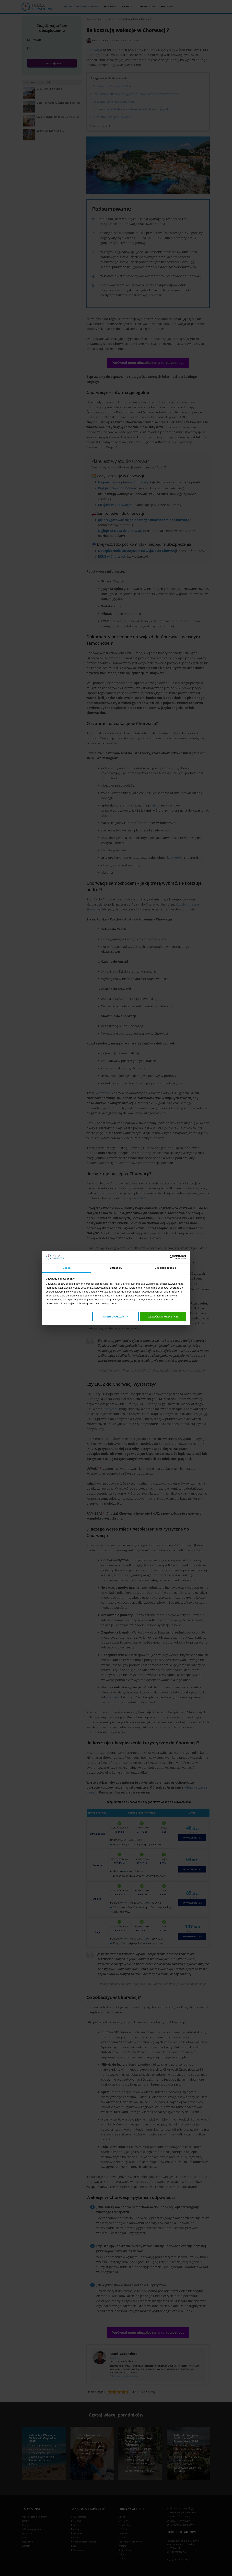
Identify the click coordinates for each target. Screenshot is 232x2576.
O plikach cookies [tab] (165, 1267)
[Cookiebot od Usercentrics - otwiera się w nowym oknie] (172, 1257)
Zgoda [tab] (66, 1267)
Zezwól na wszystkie (163, 1316)
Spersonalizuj (115, 1316)
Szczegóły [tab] (116, 1267)
